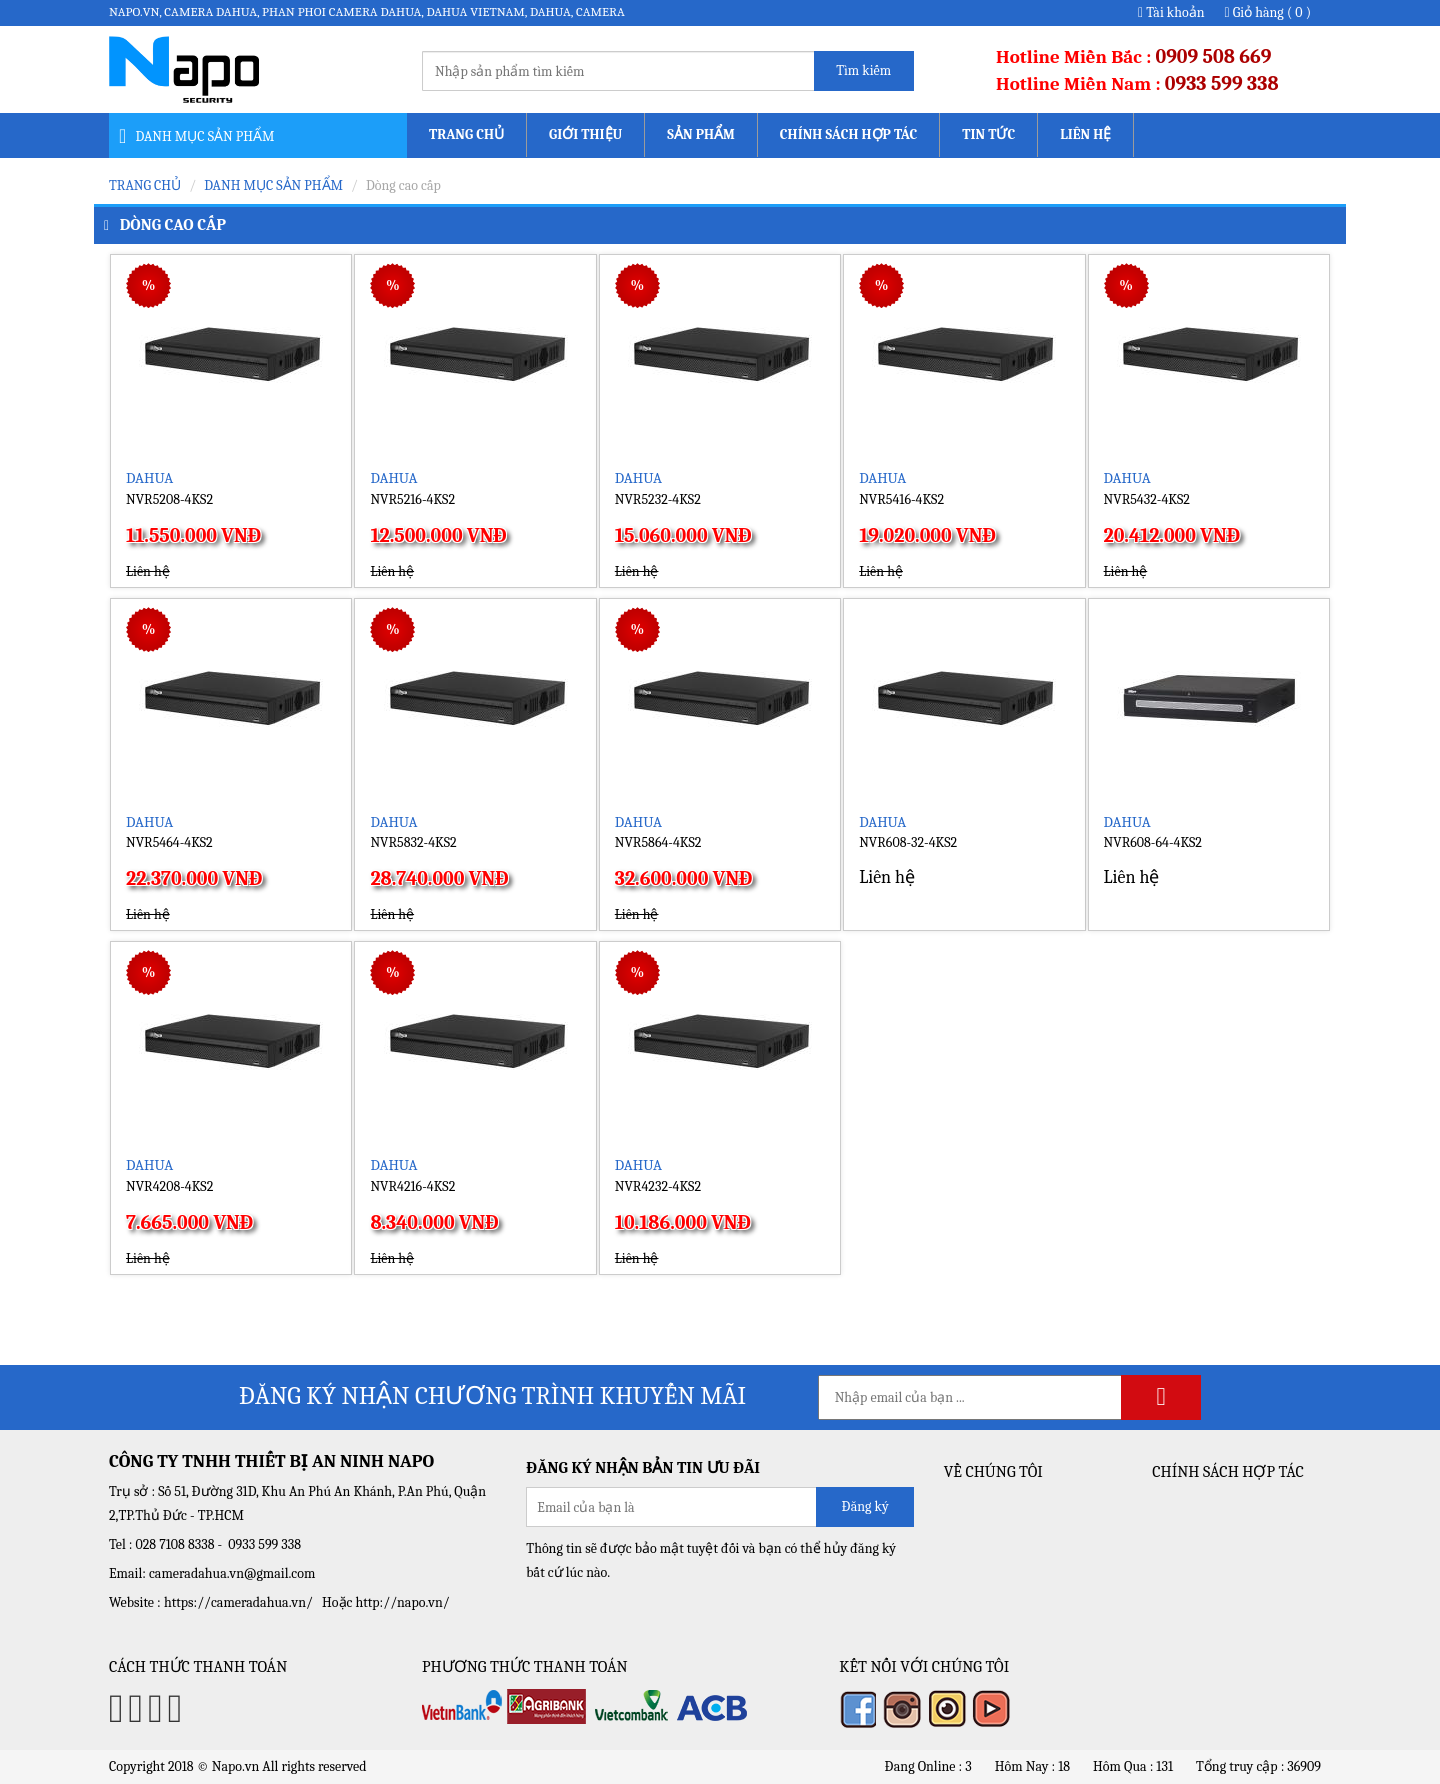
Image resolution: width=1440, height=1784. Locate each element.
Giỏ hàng (1268, 12)
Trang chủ (466, 134)
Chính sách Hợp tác (848, 134)
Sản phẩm (701, 134)
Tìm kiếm (863, 70)
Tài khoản (1171, 12)
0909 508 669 (1214, 56)
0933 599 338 (1222, 83)
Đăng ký (864, 1506)
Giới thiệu (585, 134)
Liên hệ (1085, 134)
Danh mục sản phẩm (273, 185)
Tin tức (988, 134)
